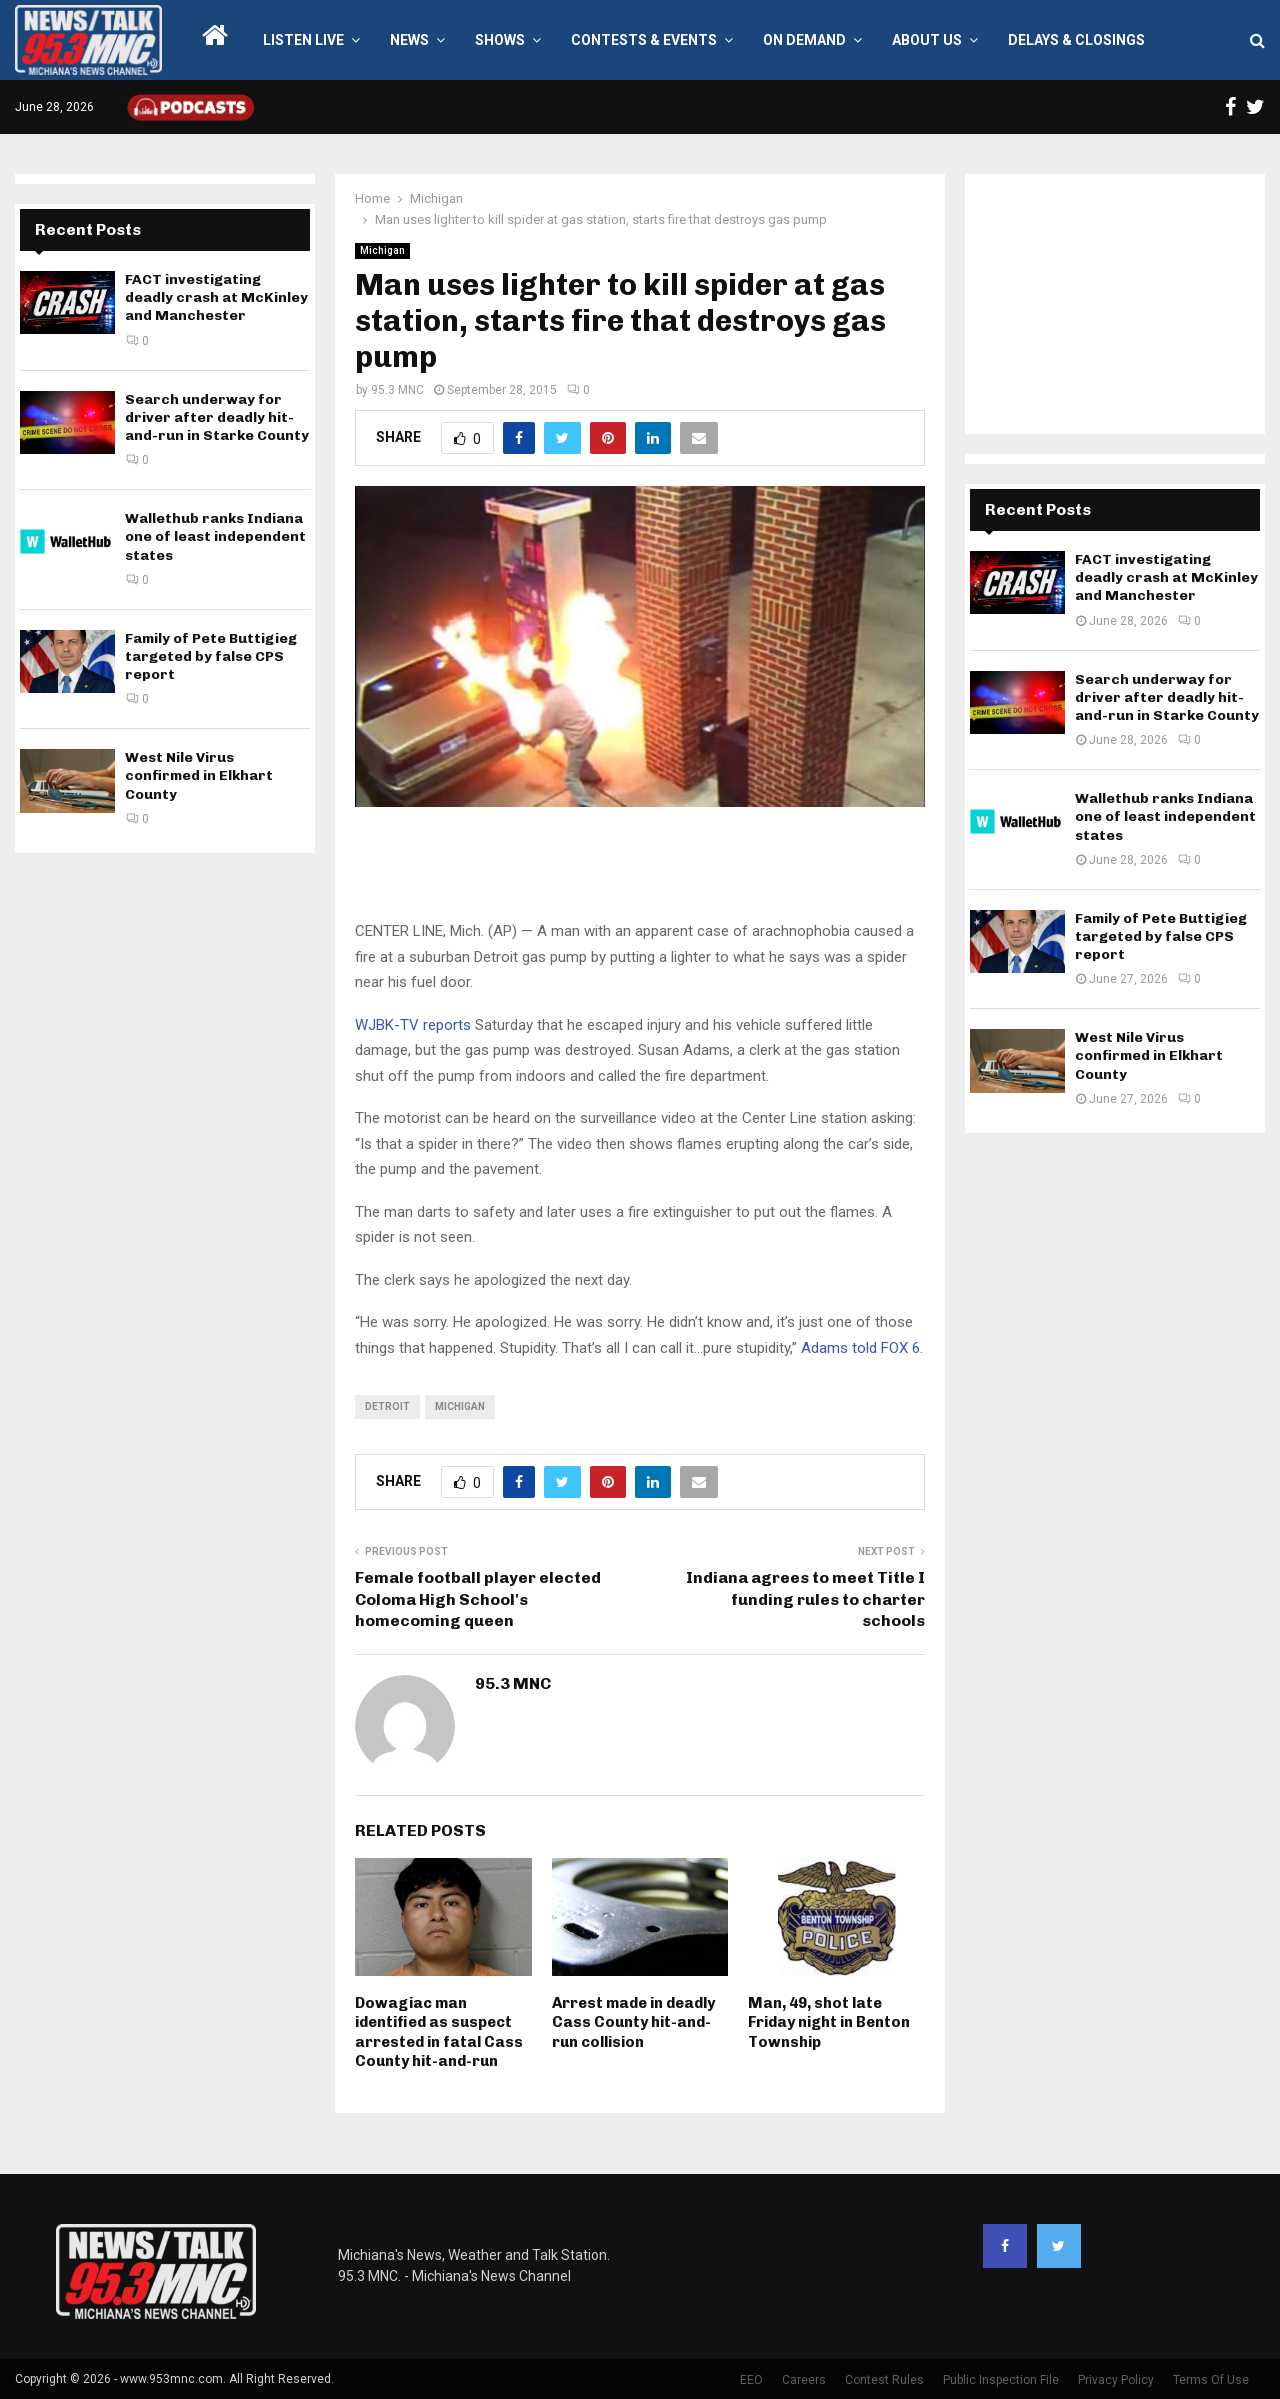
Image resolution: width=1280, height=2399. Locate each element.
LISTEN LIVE (303, 40)
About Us (927, 40)
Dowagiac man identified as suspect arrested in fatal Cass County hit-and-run (439, 2032)
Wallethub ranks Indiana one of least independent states (215, 536)
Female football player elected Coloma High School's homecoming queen (478, 1599)
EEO (751, 2380)
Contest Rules (884, 2380)
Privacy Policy (1116, 2380)
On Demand (804, 40)
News (409, 40)
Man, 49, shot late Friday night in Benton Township (829, 2022)
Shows (500, 40)
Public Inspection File (1001, 2380)
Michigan (382, 250)
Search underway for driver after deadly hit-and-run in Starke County (217, 417)
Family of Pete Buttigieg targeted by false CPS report (211, 656)
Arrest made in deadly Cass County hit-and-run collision (633, 2022)
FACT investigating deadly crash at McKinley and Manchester (216, 297)
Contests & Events (644, 40)
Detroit (387, 1406)
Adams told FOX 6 (860, 1348)
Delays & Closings (1076, 40)
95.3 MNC (397, 390)
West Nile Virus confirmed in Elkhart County (199, 775)
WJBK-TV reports (413, 1025)
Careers (804, 2380)
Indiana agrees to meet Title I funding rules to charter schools (805, 1599)
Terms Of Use (1211, 2380)
